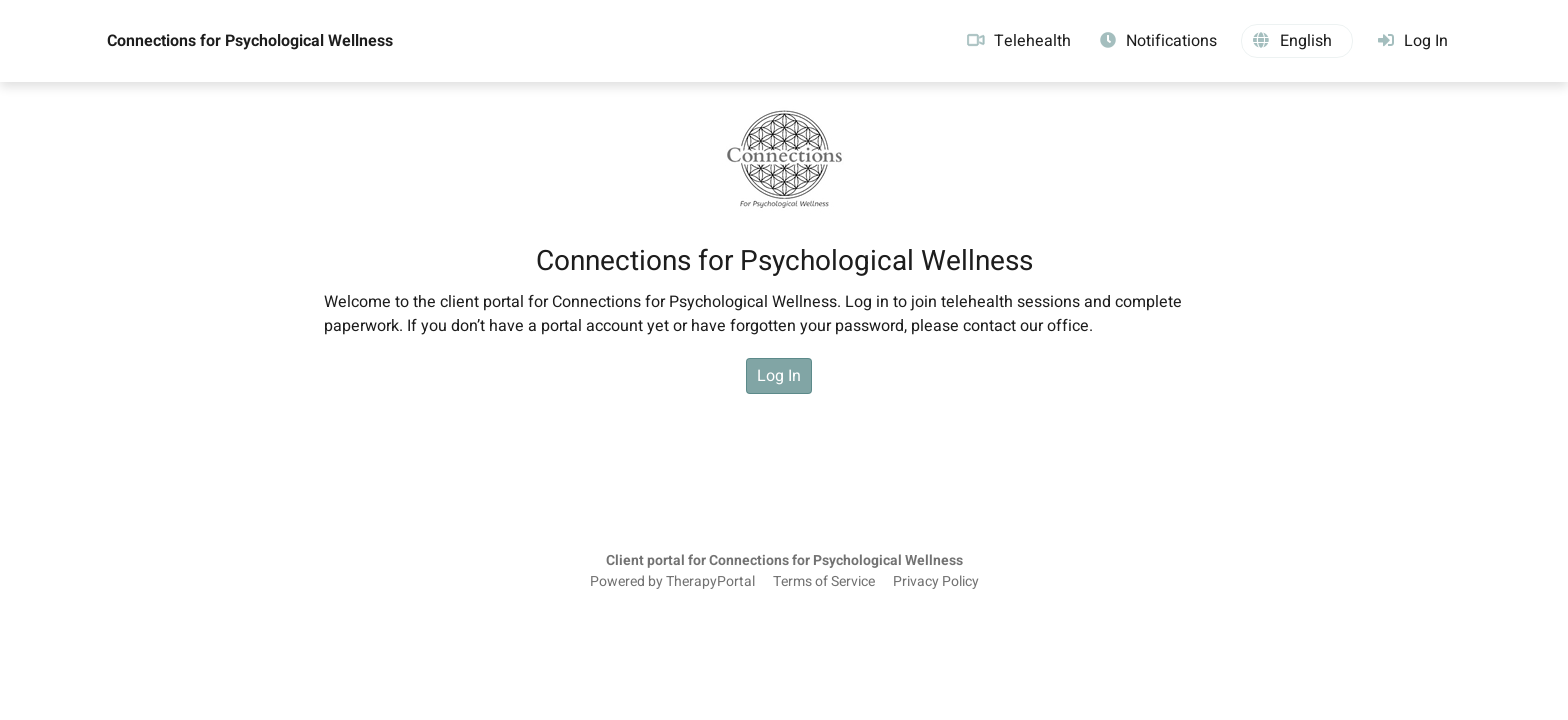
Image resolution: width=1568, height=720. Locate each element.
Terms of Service (824, 582)
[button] (1297, 41)
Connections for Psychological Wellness (250, 41)
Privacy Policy (936, 582)
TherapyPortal (710, 582)
